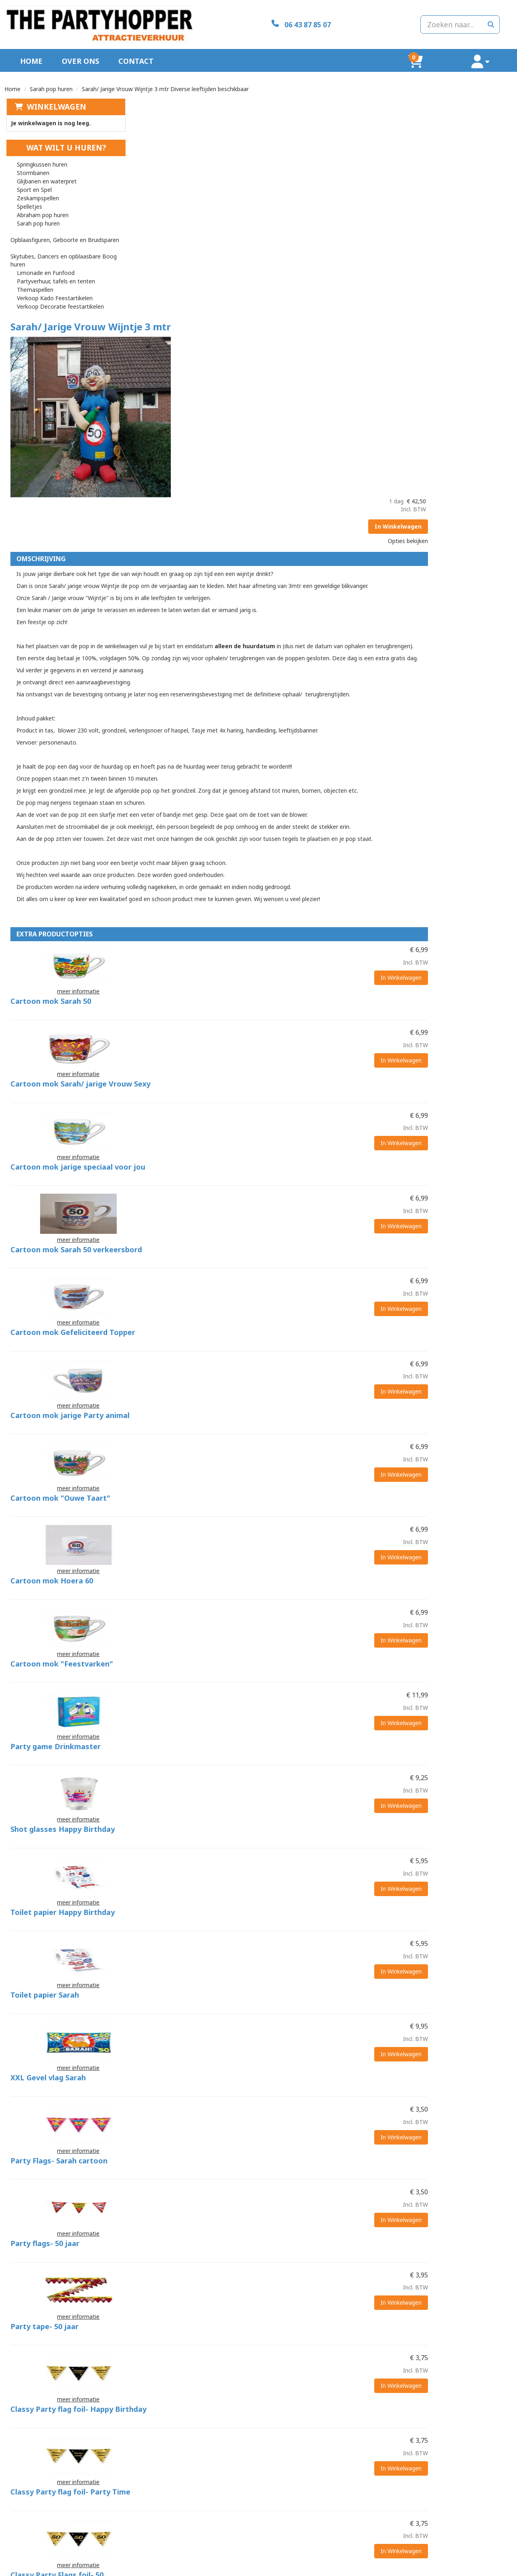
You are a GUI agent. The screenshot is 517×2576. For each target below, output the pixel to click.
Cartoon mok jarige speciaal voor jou (300, 826)
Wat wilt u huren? (58, 141)
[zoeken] (491, 20)
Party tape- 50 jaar (267, 1759)
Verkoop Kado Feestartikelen (53, 283)
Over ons (80, 54)
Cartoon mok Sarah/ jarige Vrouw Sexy (303, 759)
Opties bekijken (487, 153)
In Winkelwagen (477, 138)
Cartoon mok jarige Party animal (292, 1026)
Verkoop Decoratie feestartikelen (58, 291)
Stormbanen (31, 166)
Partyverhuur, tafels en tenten (54, 266)
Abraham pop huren (41, 208)
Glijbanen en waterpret (45, 174)
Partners (149, 2536)
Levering (276, 2528)
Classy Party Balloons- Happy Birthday (303, 2092)
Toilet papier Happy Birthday (285, 1425)
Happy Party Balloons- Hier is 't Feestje (304, 2358)
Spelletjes (28, 199)
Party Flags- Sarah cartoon (281, 1625)
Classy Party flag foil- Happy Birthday (301, 1825)
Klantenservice (411, 2528)
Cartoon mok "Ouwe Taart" (283, 1092)
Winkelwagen (54, 99)
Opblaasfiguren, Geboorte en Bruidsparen (69, 225)
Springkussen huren (40, 157)
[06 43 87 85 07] (258, 20)
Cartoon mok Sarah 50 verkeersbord (298, 892)
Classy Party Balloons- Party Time (295, 2158)
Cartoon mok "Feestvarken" (284, 1226)
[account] (492, 54)
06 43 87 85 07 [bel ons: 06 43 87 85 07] (41, 2529)
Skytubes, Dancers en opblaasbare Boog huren (62, 245)
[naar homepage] (85, 21)
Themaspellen (33, 275)
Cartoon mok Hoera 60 (274, 1159)
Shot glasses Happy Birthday (285, 1359)
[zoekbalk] (431, 21)
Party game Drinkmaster (278, 1292)
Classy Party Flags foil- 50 (279, 1959)
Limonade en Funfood (44, 258)
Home (31, 54)
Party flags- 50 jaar (267, 1692)
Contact (136, 54)
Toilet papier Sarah (267, 1492)
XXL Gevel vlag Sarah (270, 1559)
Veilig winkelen (283, 2536)
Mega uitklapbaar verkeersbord (290, 2425)
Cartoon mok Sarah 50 (273, 693)
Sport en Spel (32, 183)
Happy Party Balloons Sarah (283, 2225)
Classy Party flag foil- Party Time (293, 1892)
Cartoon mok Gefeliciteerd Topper (295, 959)
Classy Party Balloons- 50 (278, 2025)
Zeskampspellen (36, 191)
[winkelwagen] (451, 54)
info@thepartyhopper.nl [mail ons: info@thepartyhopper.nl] (52, 2542)
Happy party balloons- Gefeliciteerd (297, 2292)
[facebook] (505, 2569)
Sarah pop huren (51, 81)
